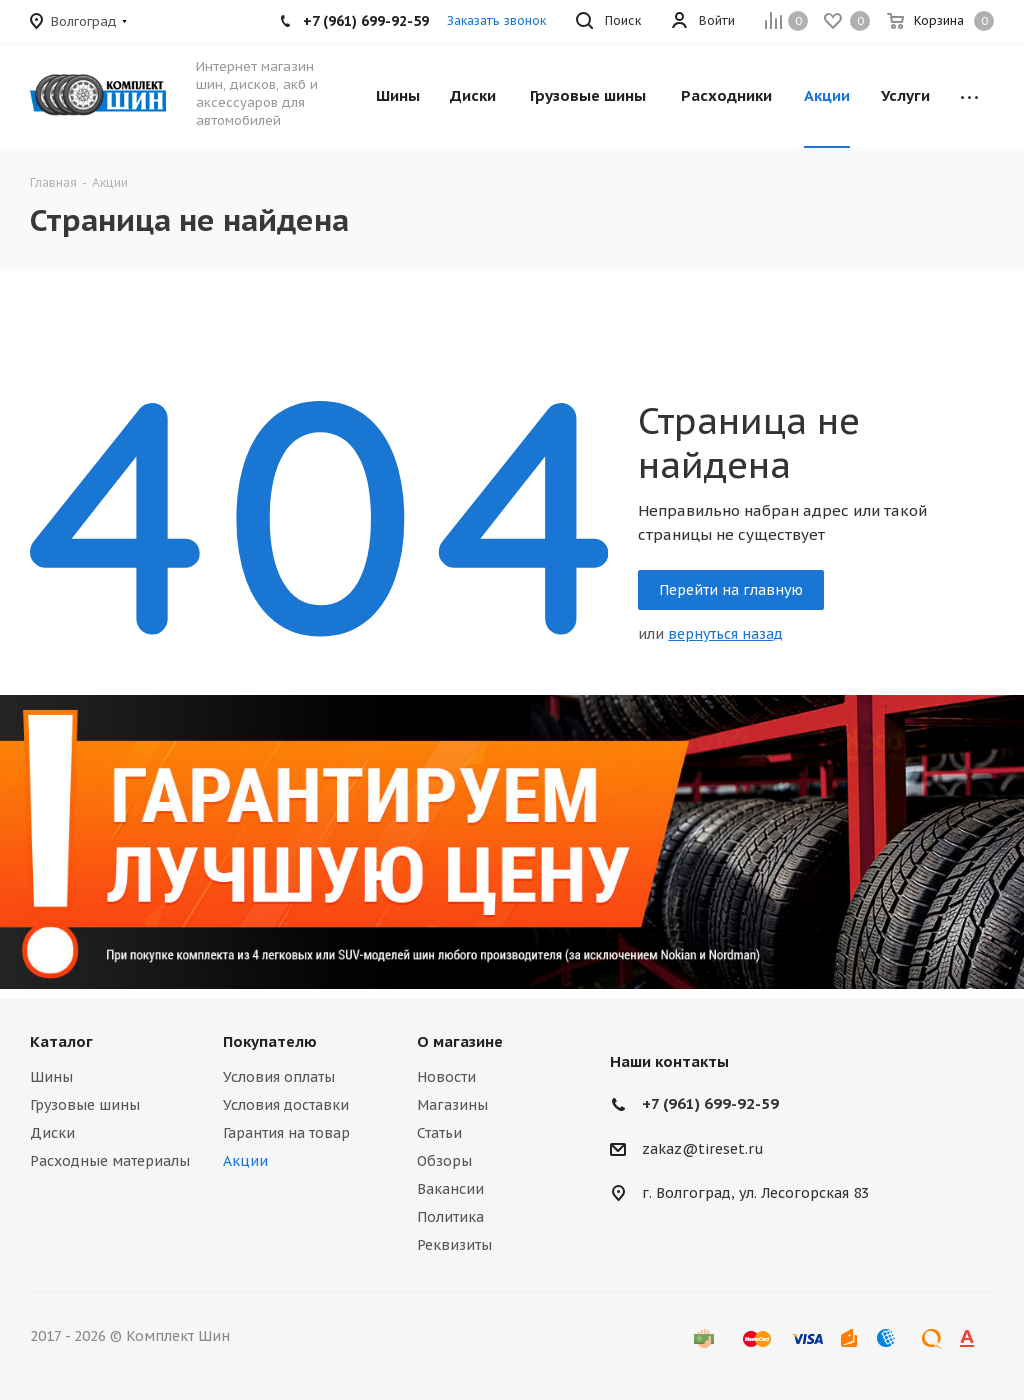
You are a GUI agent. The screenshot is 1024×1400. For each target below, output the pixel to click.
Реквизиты (454, 1245)
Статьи (439, 1133)
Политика (450, 1217)
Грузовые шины (85, 1105)
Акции (245, 1161)
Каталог (61, 1041)
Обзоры (444, 1161)
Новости (446, 1077)
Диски (52, 1133)
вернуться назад (725, 634)
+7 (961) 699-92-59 (710, 1103)
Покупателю (270, 1041)
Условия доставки (286, 1105)
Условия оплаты (279, 1077)
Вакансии (450, 1189)
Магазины (452, 1105)
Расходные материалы (110, 1161)
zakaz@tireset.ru (703, 1149)
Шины (51, 1077)
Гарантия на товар (286, 1133)
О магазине (460, 1041)
